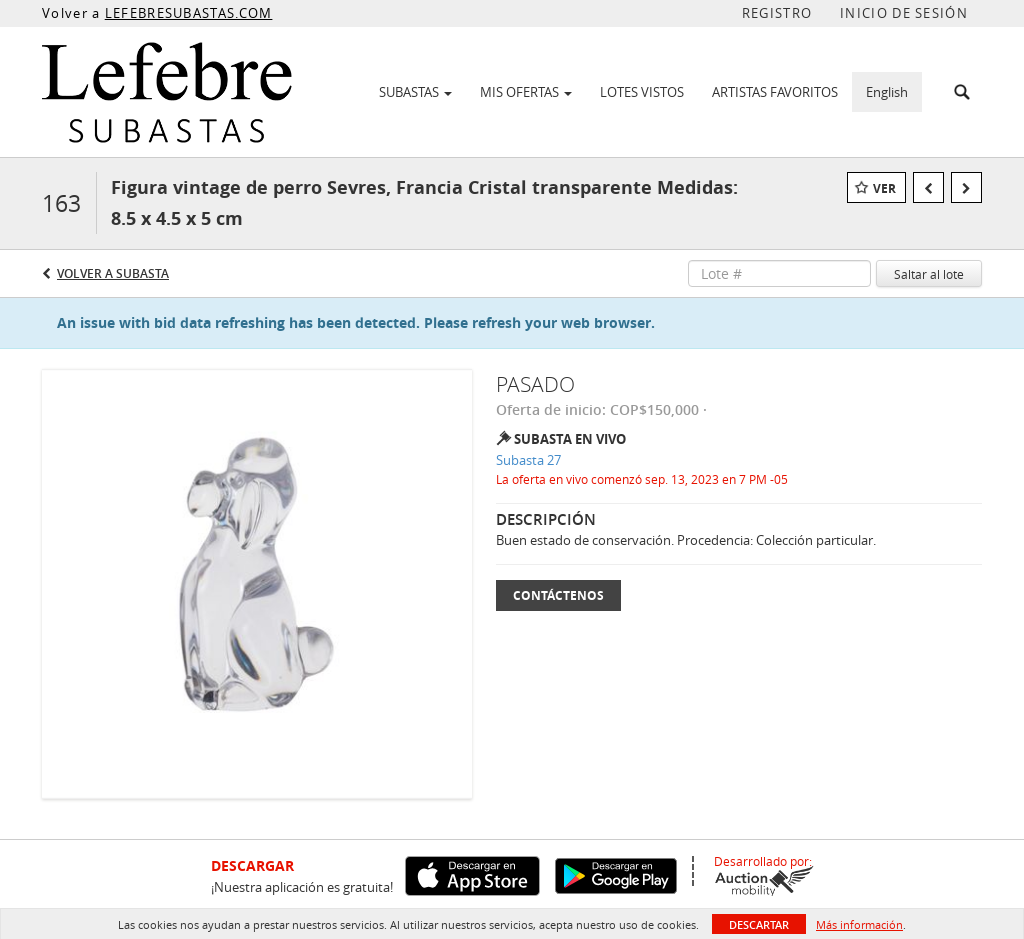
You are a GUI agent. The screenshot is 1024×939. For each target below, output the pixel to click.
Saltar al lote (929, 274)
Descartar (759, 924)
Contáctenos (558, 595)
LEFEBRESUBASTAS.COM (189, 13)
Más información (859, 924)
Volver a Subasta (113, 273)
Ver (884, 188)
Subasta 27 (528, 460)
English (887, 92)
